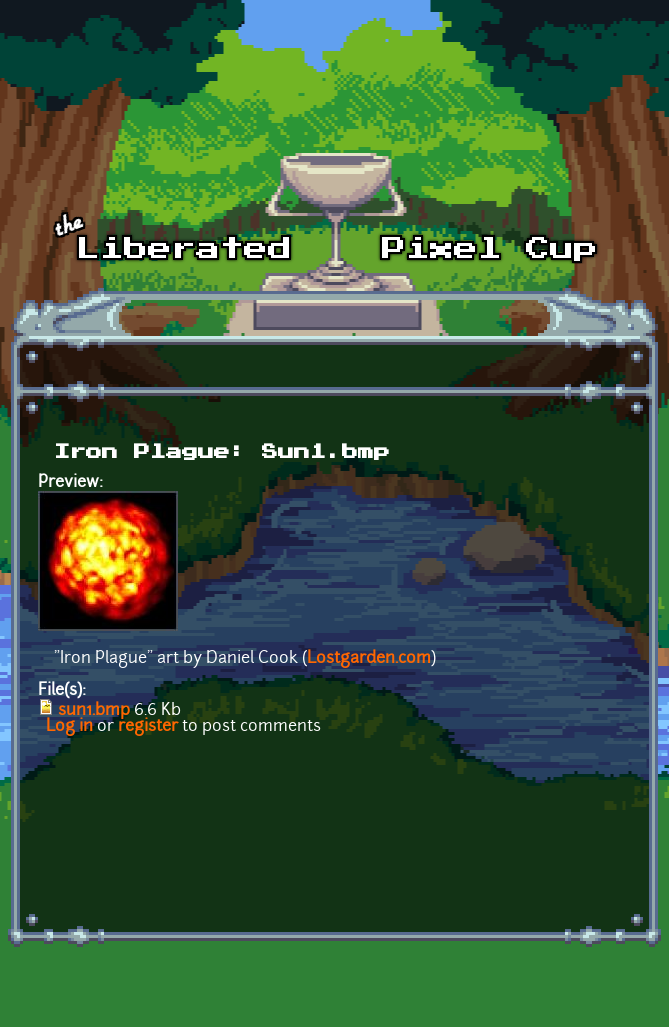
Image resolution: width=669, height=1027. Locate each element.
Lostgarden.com (369, 659)
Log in (69, 727)
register (148, 727)
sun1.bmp (94, 711)
